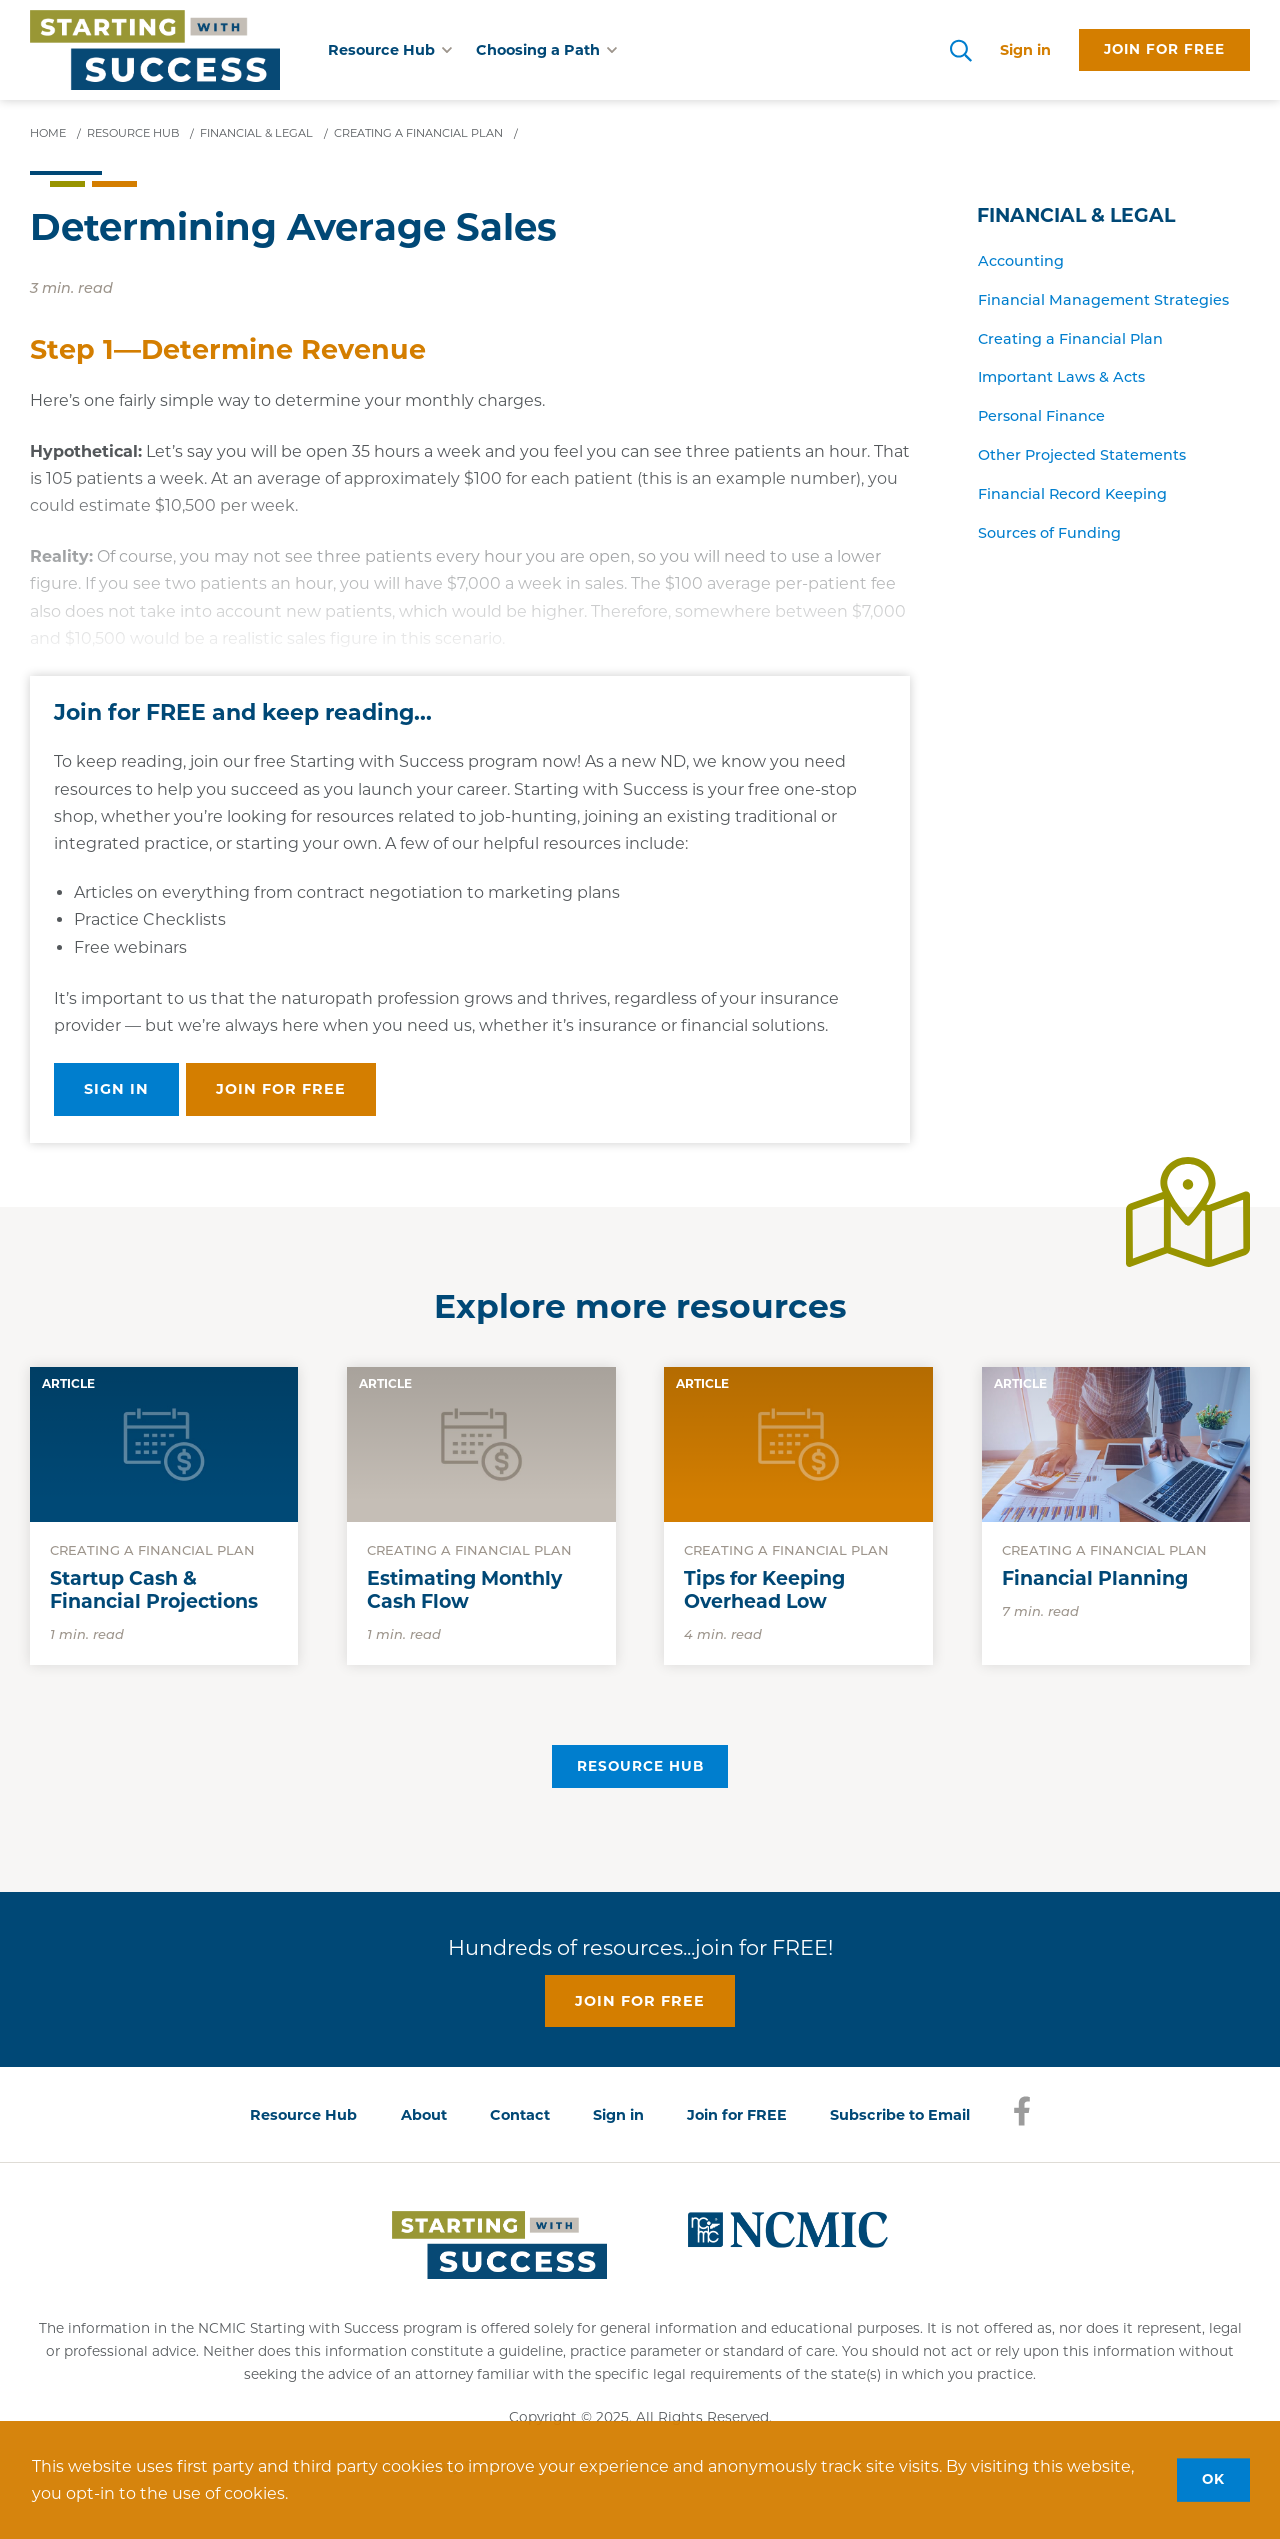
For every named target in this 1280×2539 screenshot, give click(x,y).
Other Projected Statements (1082, 455)
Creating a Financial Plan (1070, 339)
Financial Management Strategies (1103, 300)
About (424, 2115)
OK (1213, 2479)
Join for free (1164, 49)
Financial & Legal (1076, 215)
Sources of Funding (1049, 533)
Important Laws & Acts (1061, 377)
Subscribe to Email (900, 2115)
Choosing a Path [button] (546, 50)
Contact (520, 2115)
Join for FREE (737, 2115)
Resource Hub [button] (390, 50)
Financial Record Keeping (1072, 494)
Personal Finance (1041, 416)
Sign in (1025, 50)
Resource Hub (640, 1766)
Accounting (1021, 261)
